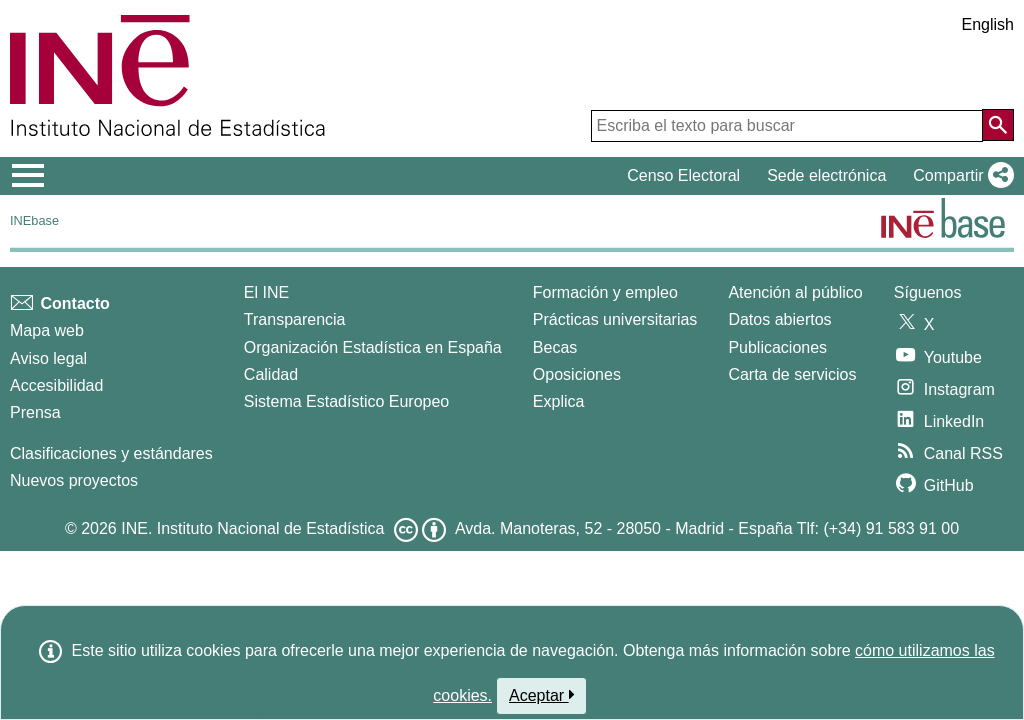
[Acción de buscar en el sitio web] (998, 125)
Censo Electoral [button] (683, 175)
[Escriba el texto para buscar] (787, 126)
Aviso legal (48, 358)
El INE (266, 292)
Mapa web (47, 330)
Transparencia (295, 319)
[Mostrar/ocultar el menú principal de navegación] (28, 176)
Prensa (35, 412)
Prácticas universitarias (615, 319)
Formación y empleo (605, 292)
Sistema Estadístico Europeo (346, 401)
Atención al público (795, 292)
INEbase (34, 220)
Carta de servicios (792, 374)
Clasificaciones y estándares (111, 453)
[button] (959, 176)
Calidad (271, 374)
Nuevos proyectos (74, 480)
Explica (559, 401)
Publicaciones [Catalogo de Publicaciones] (777, 347)
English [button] (988, 24)
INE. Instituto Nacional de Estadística (252, 528)
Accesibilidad (56, 385)
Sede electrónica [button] (826, 175)
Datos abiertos (779, 319)
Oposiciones (577, 374)
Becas (555, 347)
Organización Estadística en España (373, 347)
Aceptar (541, 695)
